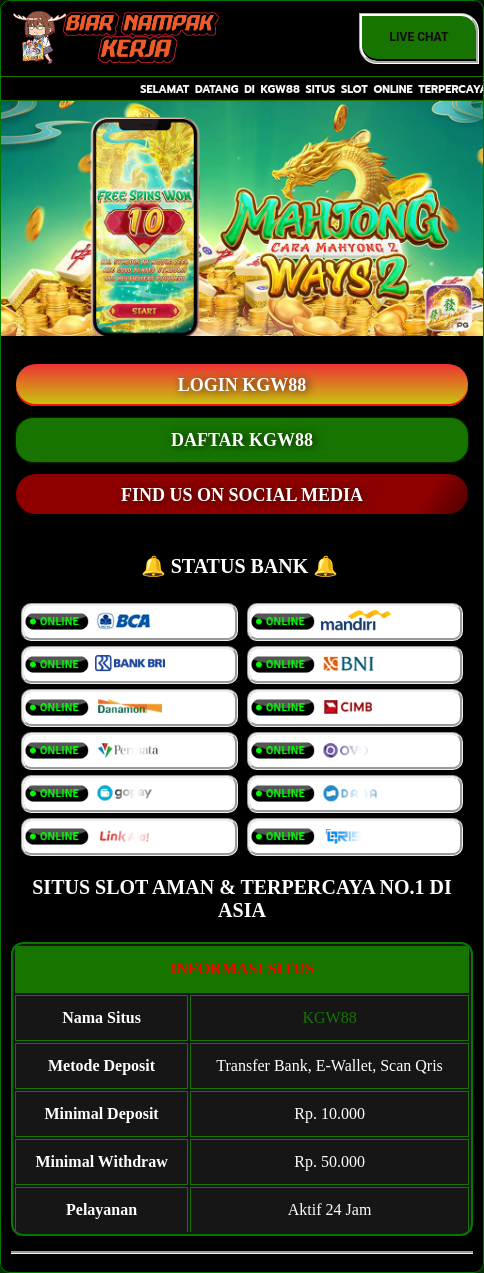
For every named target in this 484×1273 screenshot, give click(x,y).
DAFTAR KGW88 (242, 440)
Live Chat (419, 37)
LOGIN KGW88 (242, 385)
